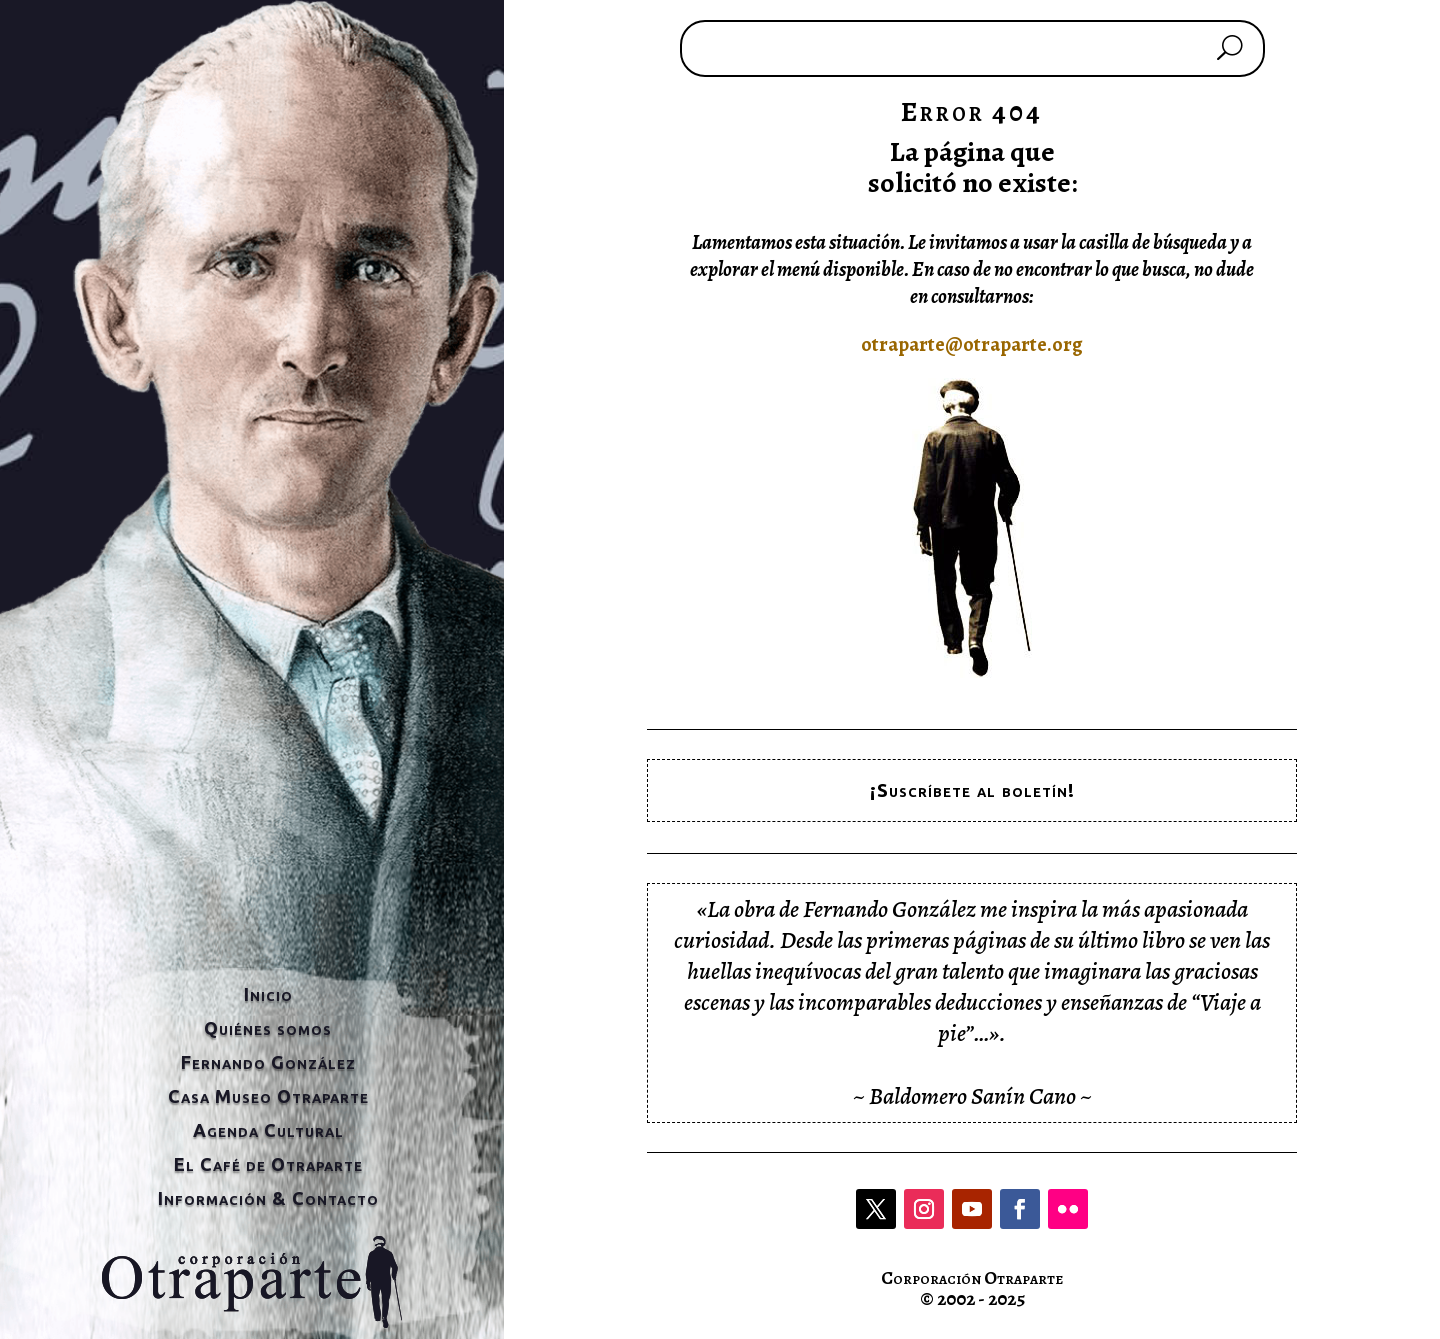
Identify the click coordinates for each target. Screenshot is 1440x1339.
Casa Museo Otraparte (268, 1096)
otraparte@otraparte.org (972, 344)
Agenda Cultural (268, 1130)
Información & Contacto (268, 1198)
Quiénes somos (268, 1028)
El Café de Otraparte (268, 1164)
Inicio (268, 994)
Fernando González (268, 1062)
